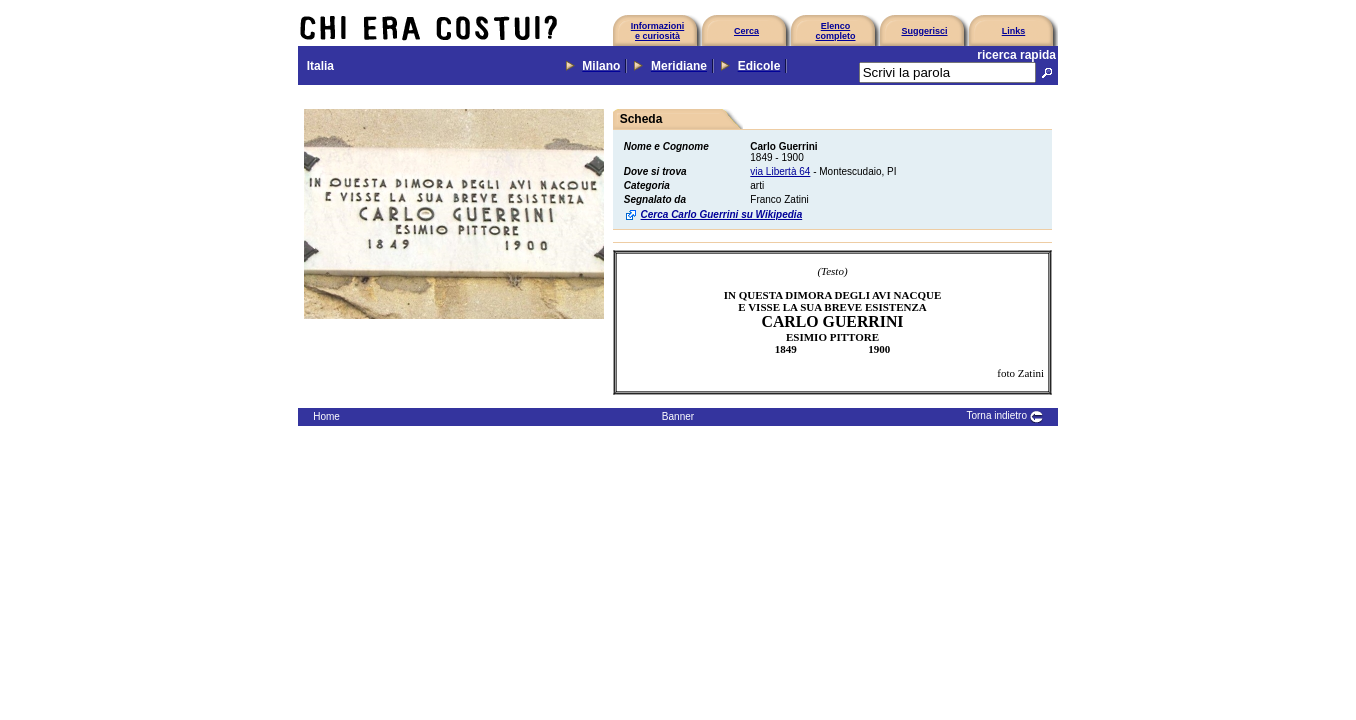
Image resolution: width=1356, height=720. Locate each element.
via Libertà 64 (780, 171)
